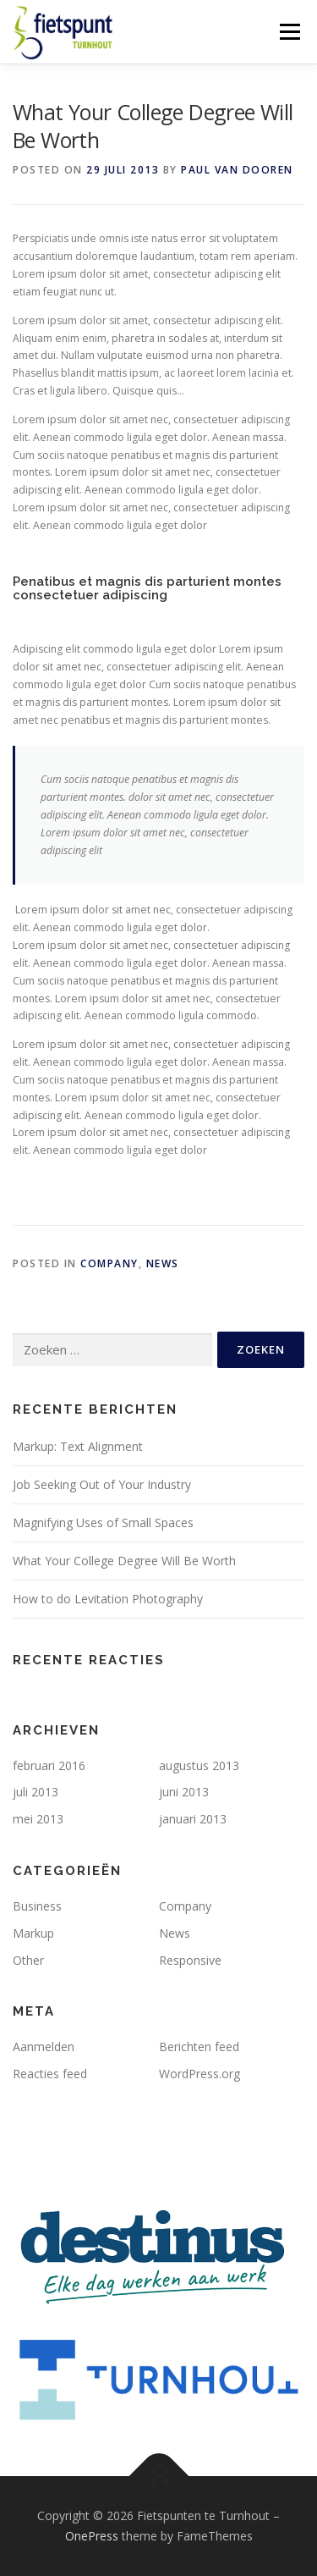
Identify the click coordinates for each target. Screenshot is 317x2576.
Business (37, 1906)
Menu (289, 32)
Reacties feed (50, 2074)
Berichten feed (199, 2046)
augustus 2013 (199, 1765)
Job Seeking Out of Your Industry (102, 1484)
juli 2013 (35, 1792)
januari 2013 (193, 1819)
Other (28, 1960)
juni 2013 (184, 1792)
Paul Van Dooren (237, 170)
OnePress (91, 2536)
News (162, 1263)
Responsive (190, 1960)
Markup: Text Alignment (78, 1446)
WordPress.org (199, 2074)
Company (109, 1263)
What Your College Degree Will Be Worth (124, 1561)
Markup (33, 1933)
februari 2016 (49, 1765)
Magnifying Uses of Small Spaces (103, 1522)
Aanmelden (43, 2046)
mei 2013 (38, 1819)
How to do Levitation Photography (108, 1599)
